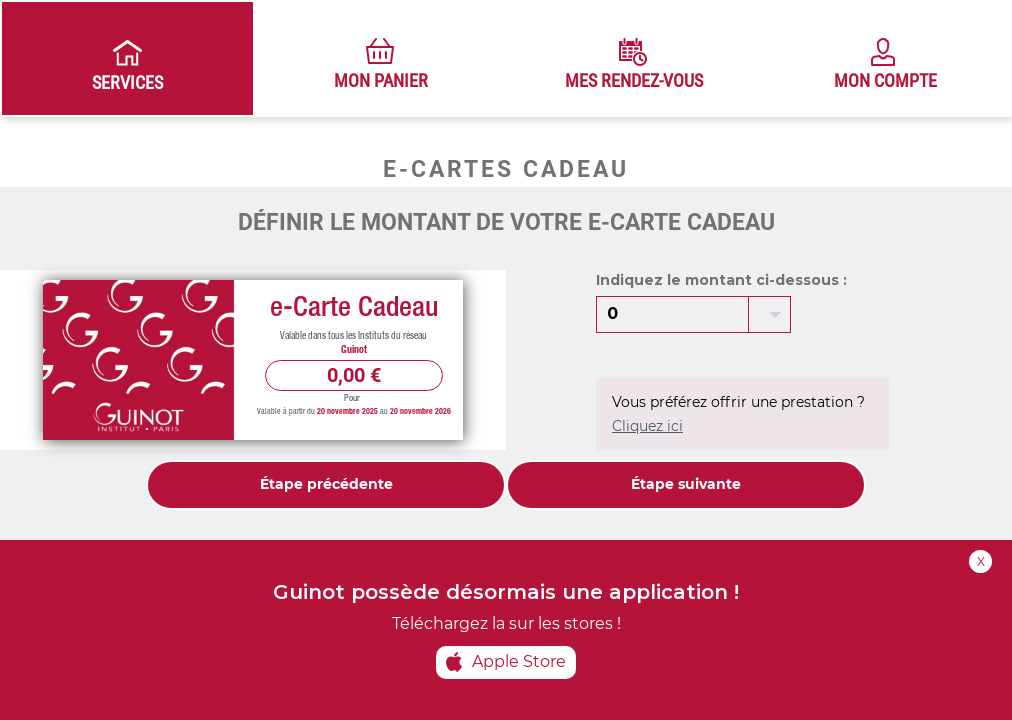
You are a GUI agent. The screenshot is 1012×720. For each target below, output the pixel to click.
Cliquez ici (647, 426)
